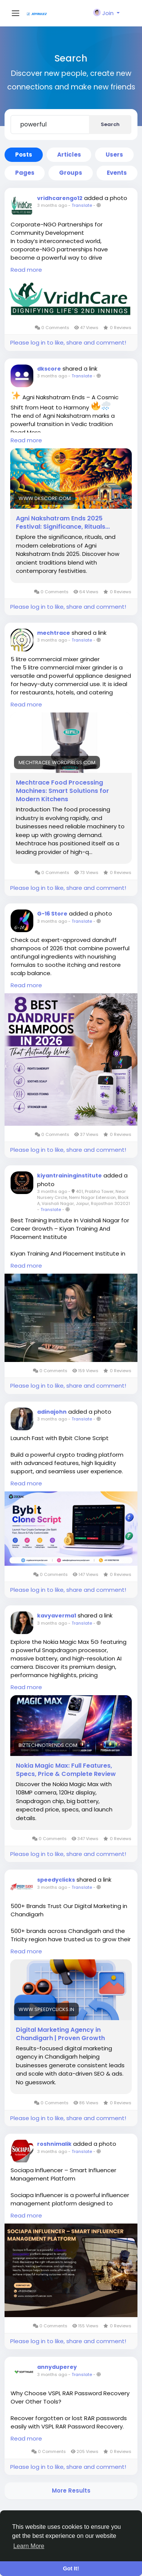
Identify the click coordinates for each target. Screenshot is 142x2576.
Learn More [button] (28, 2546)
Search (110, 124)
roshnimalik (54, 2144)
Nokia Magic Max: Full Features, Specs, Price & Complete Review (66, 1770)
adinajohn (52, 1412)
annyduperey (57, 2367)
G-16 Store (52, 913)
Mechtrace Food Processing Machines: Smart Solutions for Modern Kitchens (62, 791)
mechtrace (53, 633)
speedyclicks (56, 1880)
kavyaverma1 (56, 1615)
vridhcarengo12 (60, 198)
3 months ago (52, 205)
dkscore (49, 368)
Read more (26, 270)
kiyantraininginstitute (69, 1175)
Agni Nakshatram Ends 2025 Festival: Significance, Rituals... (63, 522)
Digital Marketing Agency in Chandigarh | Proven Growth (60, 2034)
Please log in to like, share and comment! (68, 342)
